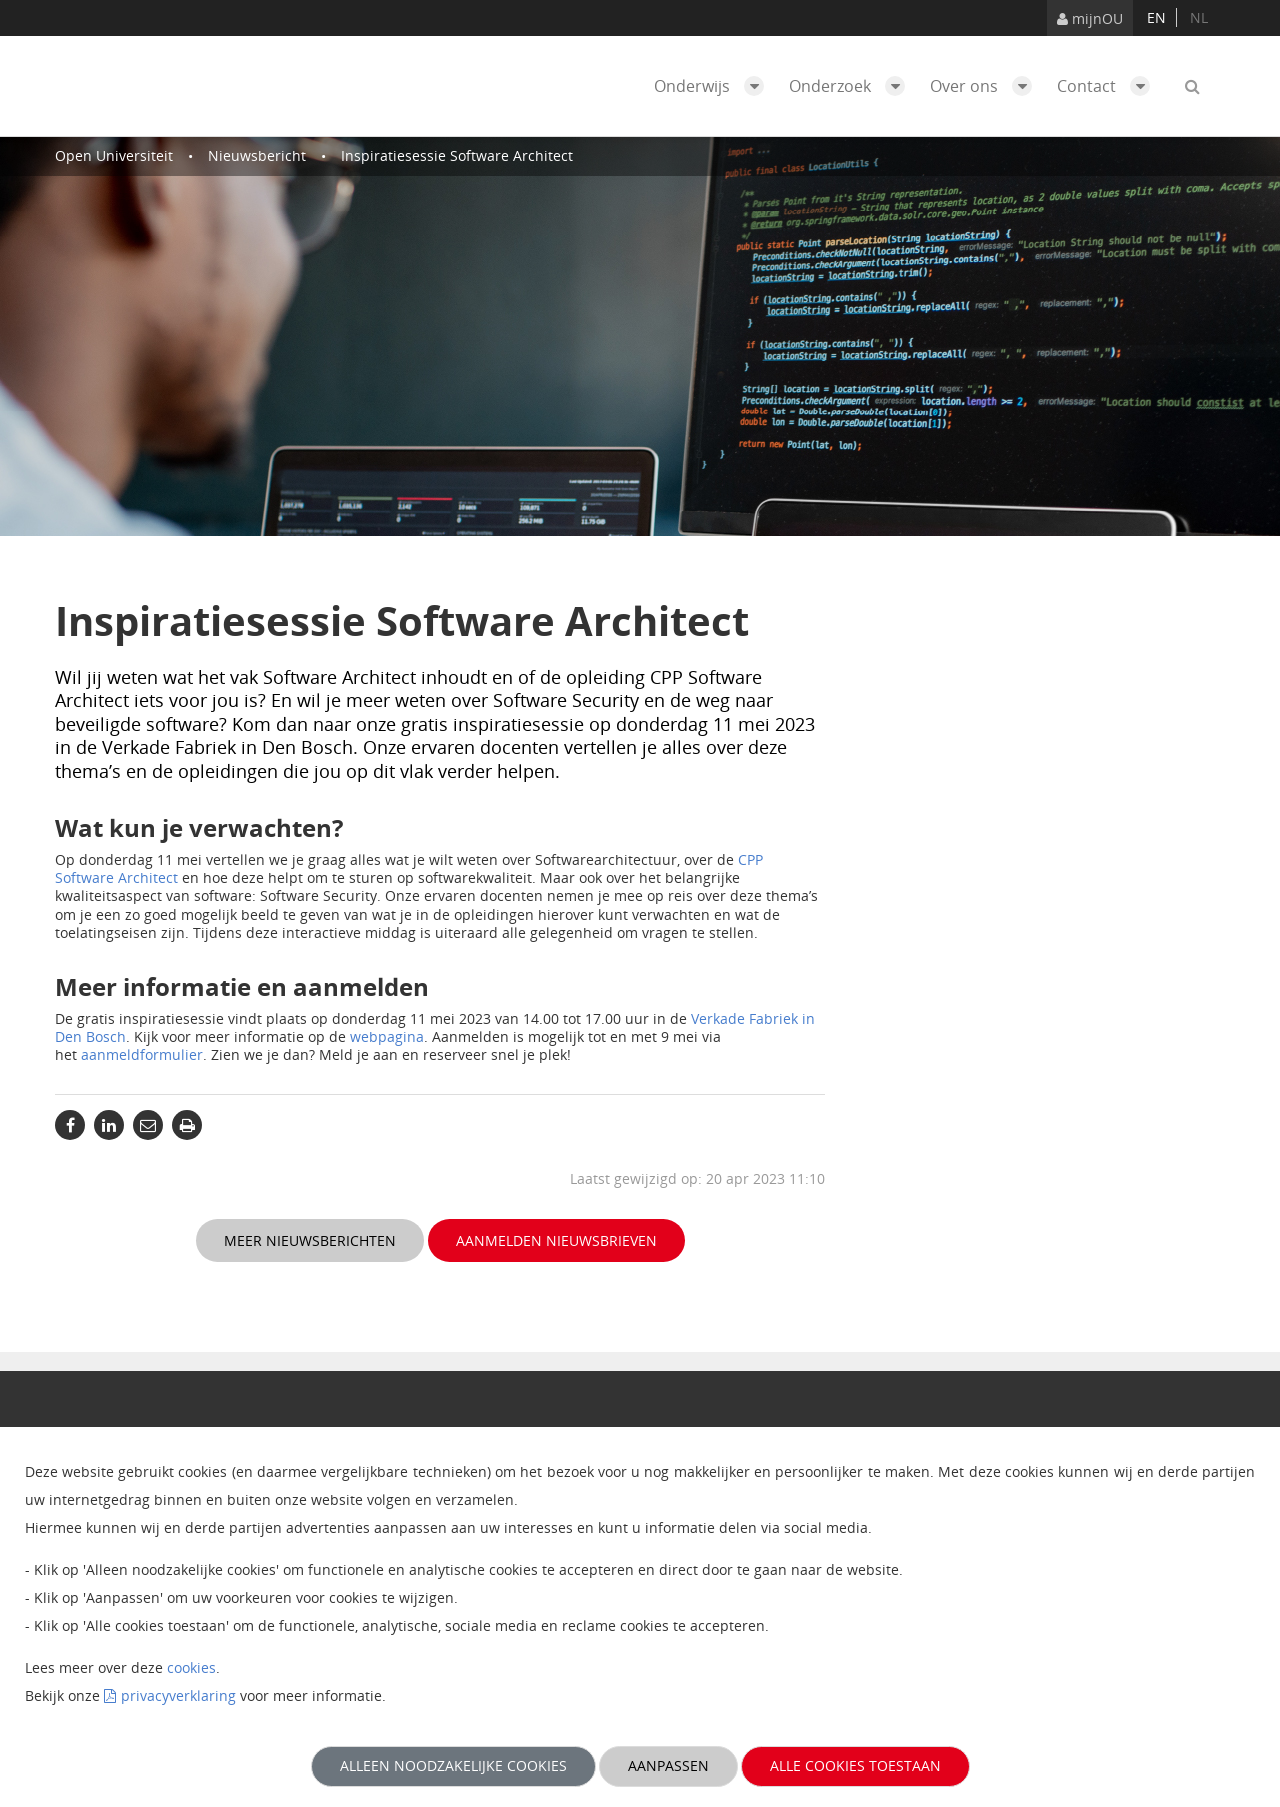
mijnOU (1090, 18)
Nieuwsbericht (257, 155)
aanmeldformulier (142, 1054)
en (1156, 17)
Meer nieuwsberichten (310, 1240)
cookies (191, 1667)
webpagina (387, 1036)
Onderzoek (852, 86)
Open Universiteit (114, 155)
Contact (1108, 86)
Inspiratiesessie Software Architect (457, 155)
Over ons (986, 86)
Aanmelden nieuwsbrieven (556, 1240)
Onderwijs (714, 86)
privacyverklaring (178, 1695)
